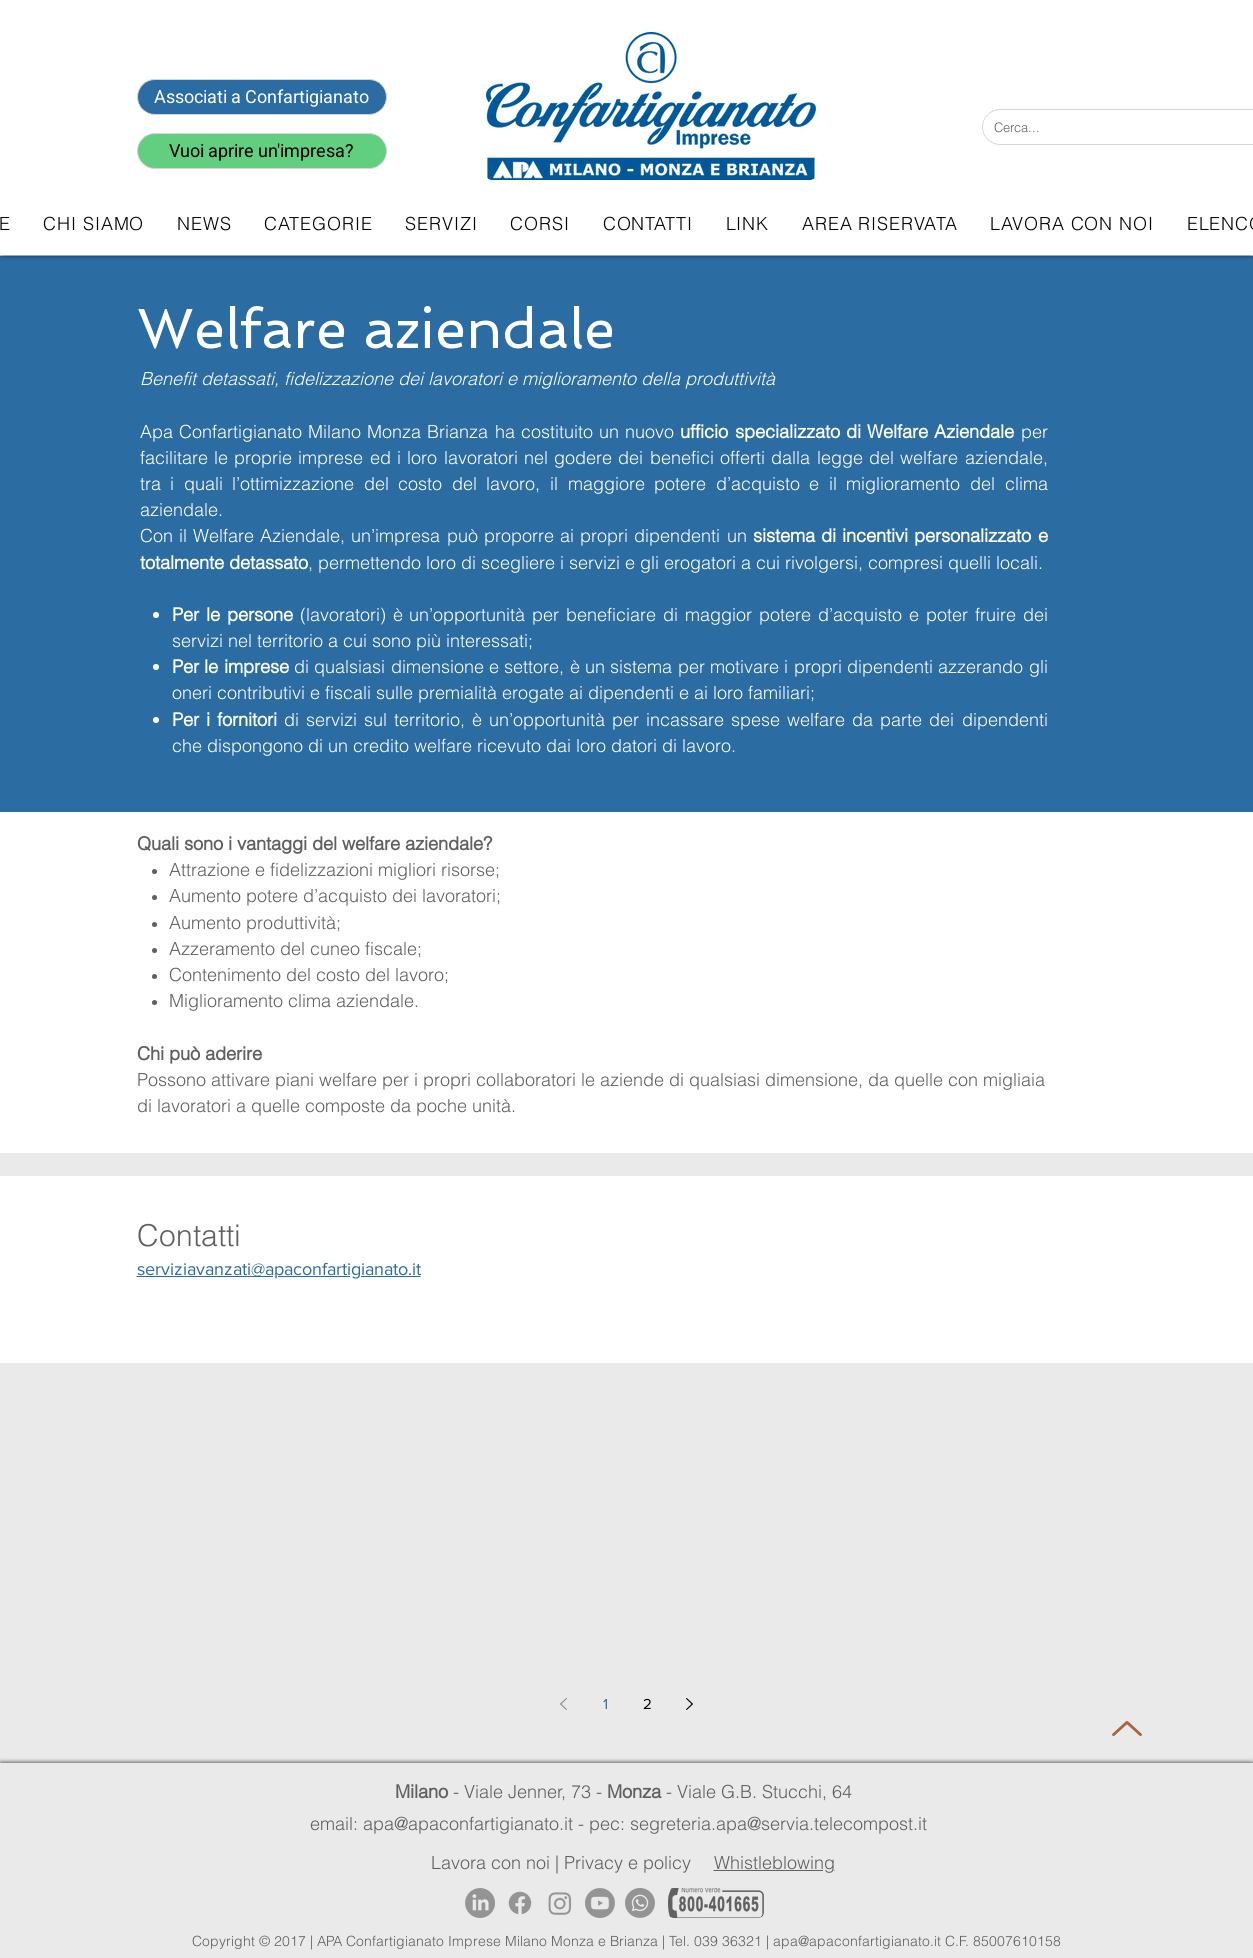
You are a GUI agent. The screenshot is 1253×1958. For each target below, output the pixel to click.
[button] (441, 223)
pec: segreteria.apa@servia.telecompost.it (763, 1823)
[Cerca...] (1106, 127)
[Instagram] (560, 1903)
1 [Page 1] (605, 1703)
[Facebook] (520, 1903)
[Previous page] (564, 1704)
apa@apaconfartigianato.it (857, 1941)
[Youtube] (600, 1903)
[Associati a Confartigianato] (262, 97)
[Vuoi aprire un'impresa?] (262, 151)
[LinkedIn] (480, 1903)
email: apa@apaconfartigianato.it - (449, 1823)
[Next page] (690, 1704)
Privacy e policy (627, 1862)
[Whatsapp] (640, 1903)
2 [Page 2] (647, 1703)
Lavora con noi (490, 1862)
